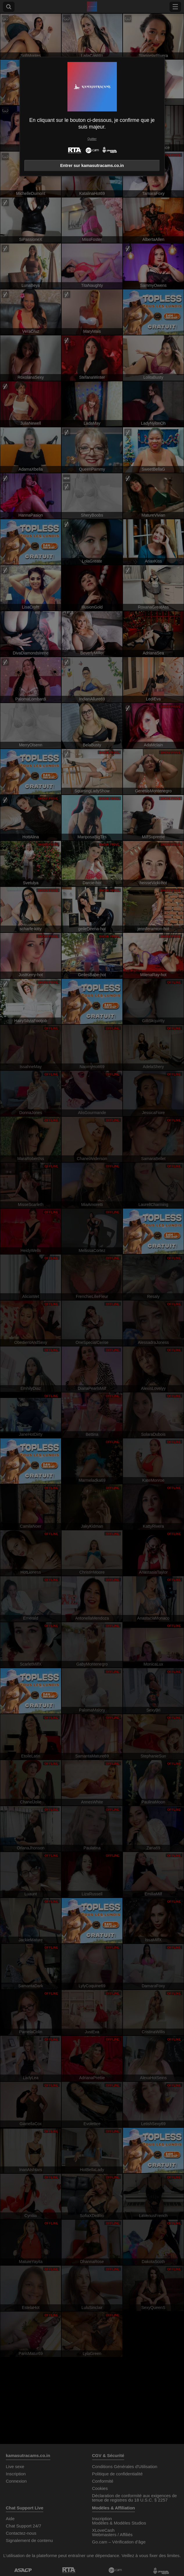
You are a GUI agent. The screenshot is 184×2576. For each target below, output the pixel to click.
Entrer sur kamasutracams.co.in (92, 165)
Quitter (92, 138)
